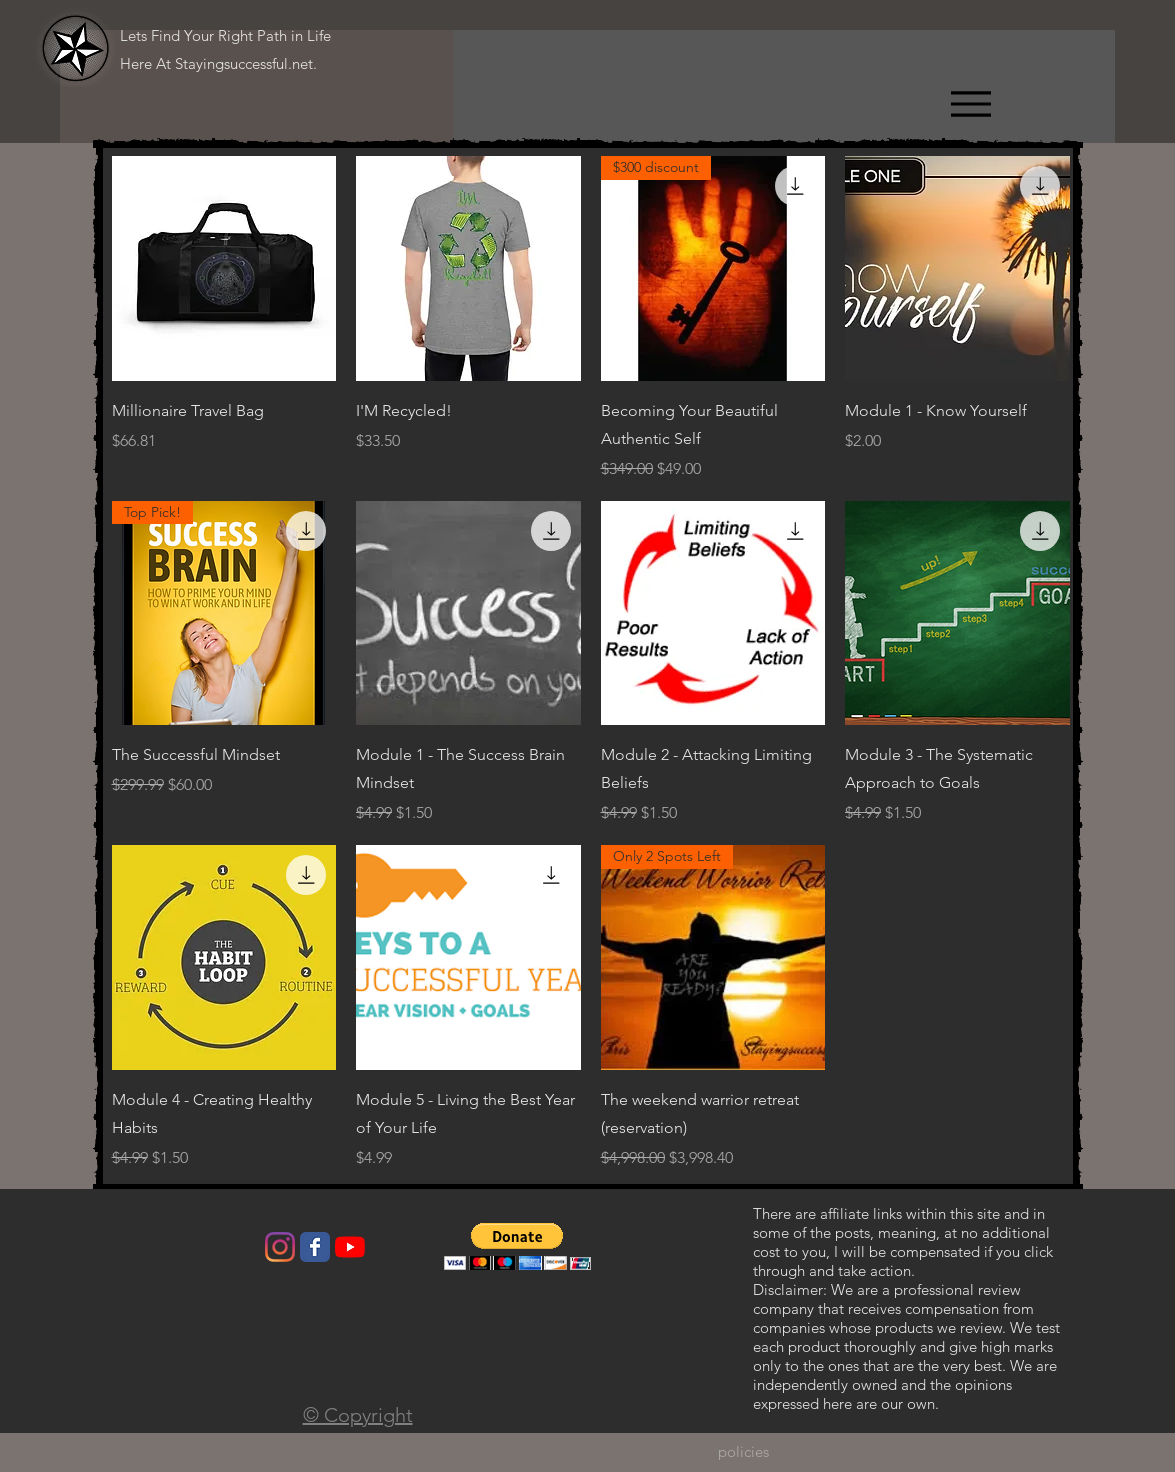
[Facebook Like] (179, 1252)
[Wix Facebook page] (315, 1247)
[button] (517, 1246)
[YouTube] (350, 1247)
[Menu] (970, 103)
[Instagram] (280, 1247)
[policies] (743, 1452)
